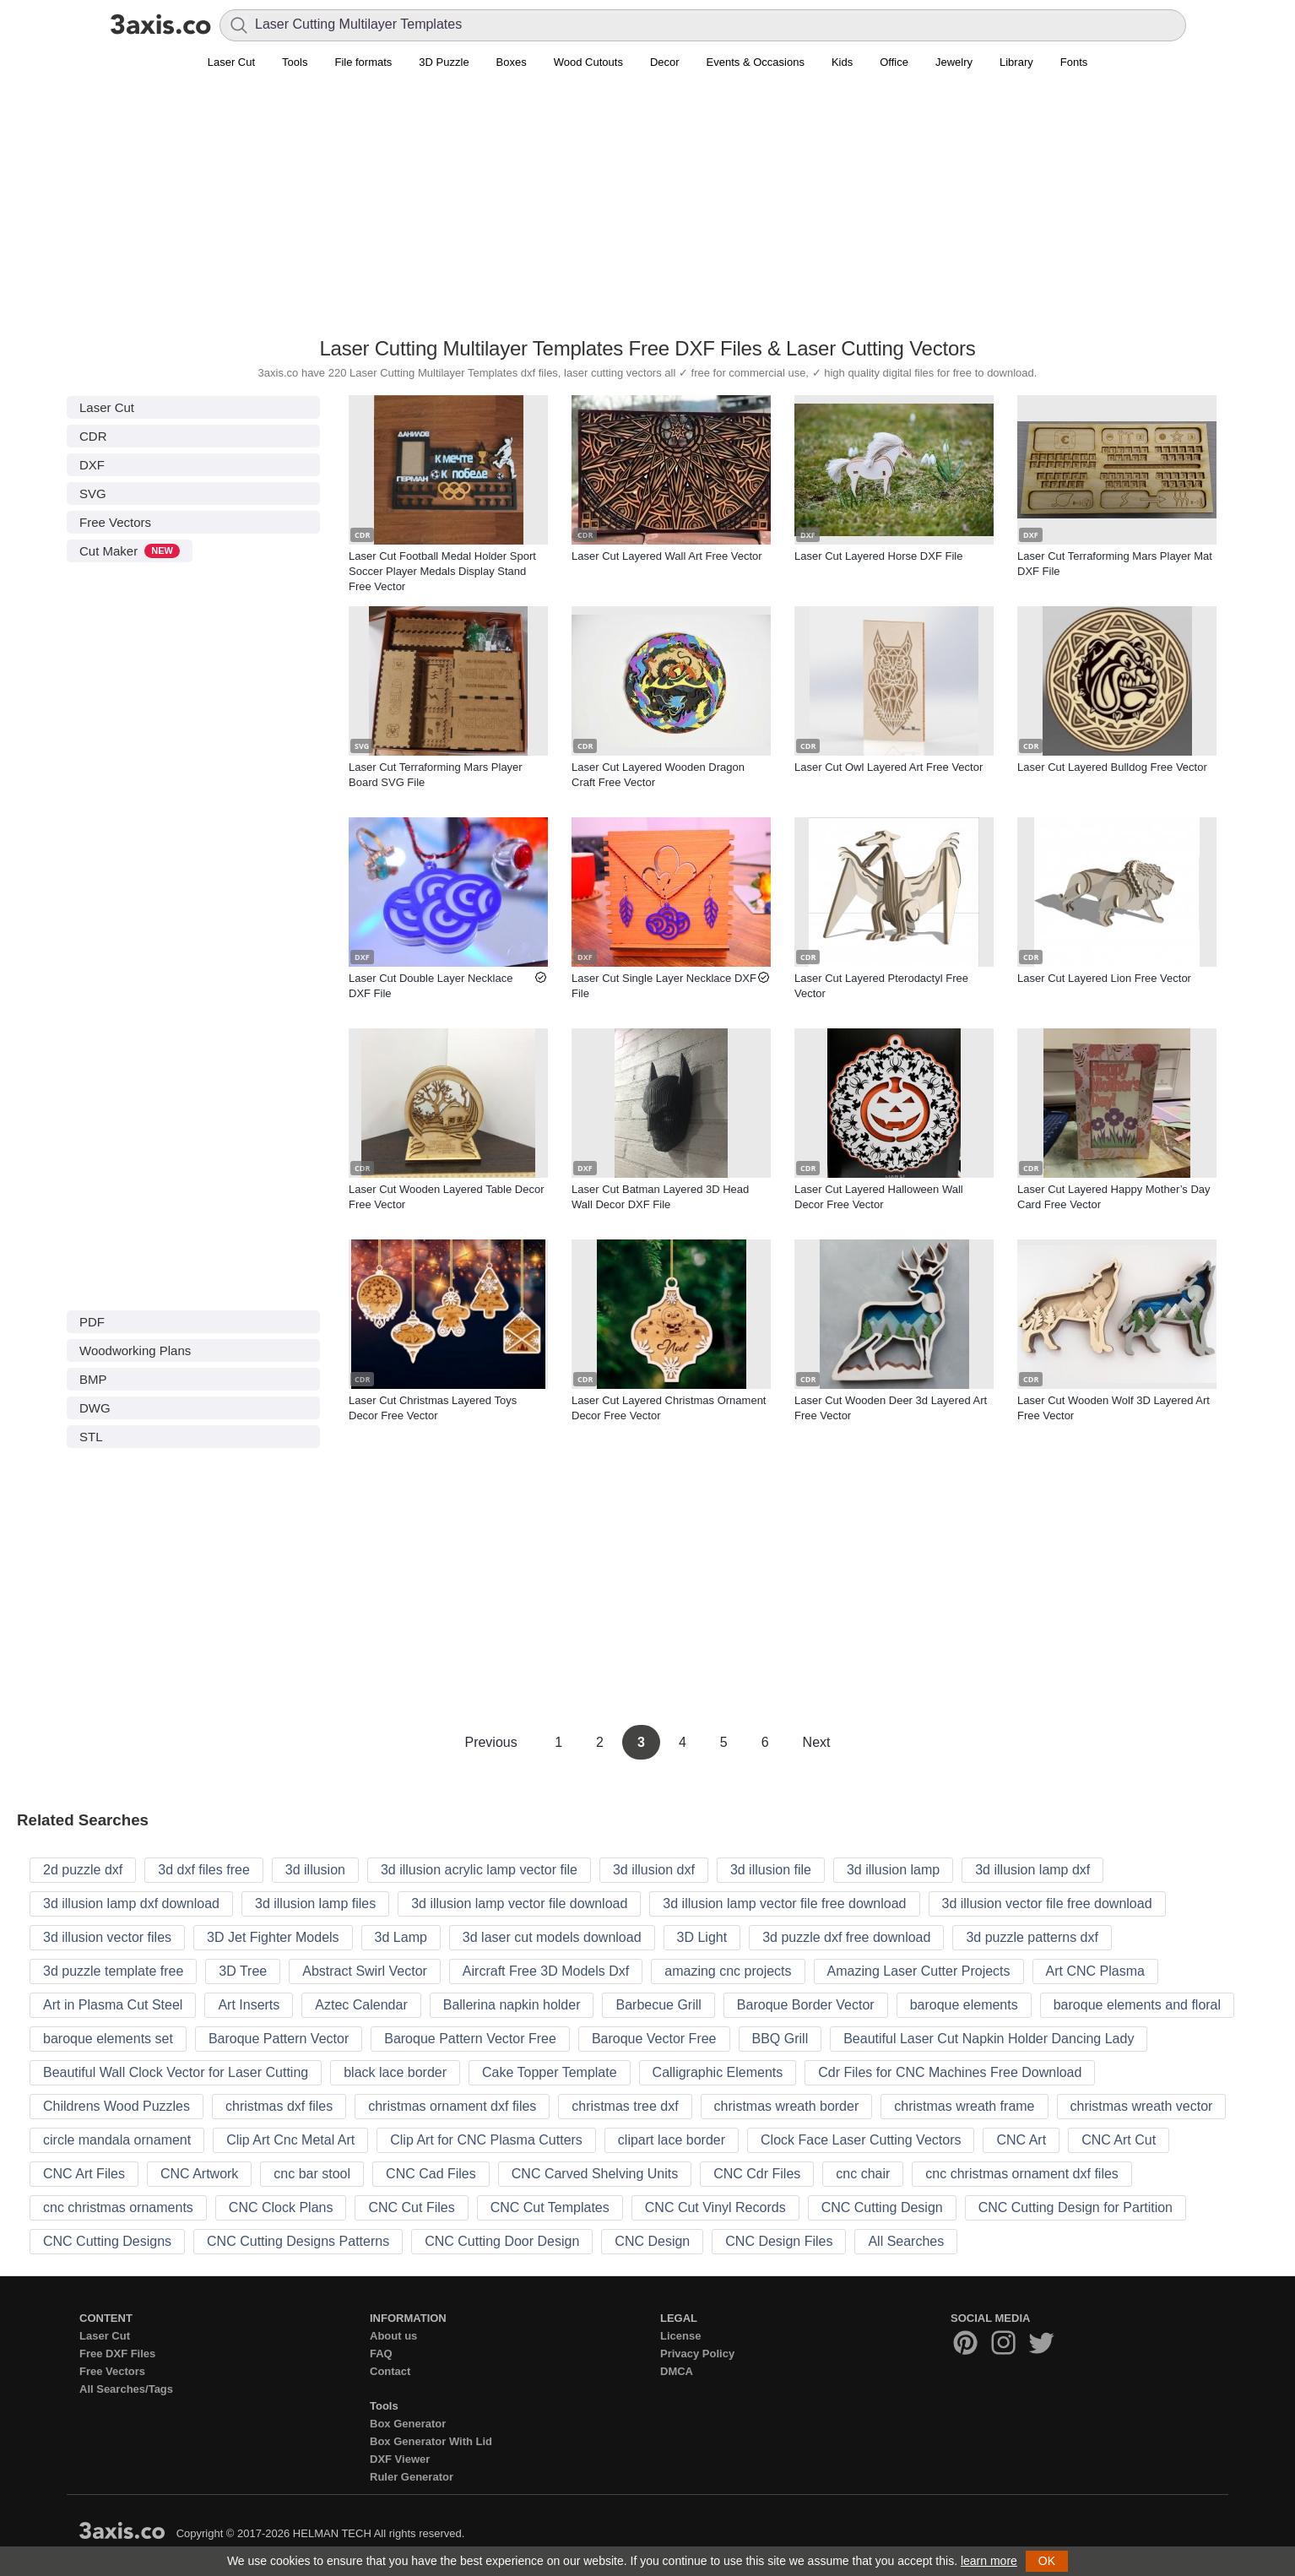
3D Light (702, 1937)
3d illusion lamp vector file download (519, 1903)
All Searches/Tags (126, 2389)
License (680, 2335)
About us (393, 2335)
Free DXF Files (117, 2353)
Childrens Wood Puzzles (116, 2106)
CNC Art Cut (1118, 2140)
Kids (842, 62)
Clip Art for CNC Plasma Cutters (486, 2140)
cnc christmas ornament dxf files (1022, 2174)
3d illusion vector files (107, 1937)
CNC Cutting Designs (107, 2241)
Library (1016, 62)
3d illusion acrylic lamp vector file (479, 1870)
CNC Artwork (199, 2174)
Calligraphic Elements (718, 2072)
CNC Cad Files (431, 2174)
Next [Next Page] (817, 1742)
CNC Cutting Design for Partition (1075, 2207)
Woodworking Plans (135, 1350)
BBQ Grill (780, 2038)
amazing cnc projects (727, 1971)
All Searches (906, 2241)
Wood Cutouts (588, 62)
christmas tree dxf (625, 2106)
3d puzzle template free (113, 1971)
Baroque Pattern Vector (279, 2038)
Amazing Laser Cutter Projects (919, 1971)
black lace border (395, 2072)
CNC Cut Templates (550, 2207)
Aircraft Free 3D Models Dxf (546, 1971)
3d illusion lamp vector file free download (784, 1903)
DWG (95, 1408)
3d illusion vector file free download (1047, 1903)
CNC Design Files (778, 2241)
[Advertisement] (647, 212)
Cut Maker (129, 551)
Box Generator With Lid (431, 2441)
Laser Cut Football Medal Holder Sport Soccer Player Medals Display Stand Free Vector (442, 571)
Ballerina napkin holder (512, 2005)
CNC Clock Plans (281, 2207)
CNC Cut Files (411, 2207)
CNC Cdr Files (756, 2174)
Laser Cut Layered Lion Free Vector (1104, 978)
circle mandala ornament (117, 2140)
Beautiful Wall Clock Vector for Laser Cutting (175, 2072)
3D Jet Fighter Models (273, 1937)
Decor (665, 62)
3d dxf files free (204, 1870)
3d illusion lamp (893, 1870)
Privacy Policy (697, 2353)
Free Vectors (115, 522)
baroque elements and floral (1137, 2005)
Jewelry (954, 62)
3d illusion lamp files (315, 1903)
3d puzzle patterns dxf (1032, 1937)
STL (91, 1436)
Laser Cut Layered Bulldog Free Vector (1112, 767)
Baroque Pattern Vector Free (470, 2038)
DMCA (676, 2371)
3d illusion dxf (654, 1870)
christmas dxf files (279, 2106)
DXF (92, 465)
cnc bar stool (312, 2174)
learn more (989, 2561)
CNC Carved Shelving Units (595, 2174)
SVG (92, 493)
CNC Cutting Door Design (502, 2241)
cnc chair (863, 2174)
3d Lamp (401, 1937)
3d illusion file (770, 1870)
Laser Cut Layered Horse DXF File (878, 556)
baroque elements (964, 2005)
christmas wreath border (786, 2106)
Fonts (1074, 62)
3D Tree (243, 1971)
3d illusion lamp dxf (1032, 1870)
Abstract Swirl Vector (364, 1971)
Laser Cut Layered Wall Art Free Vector (667, 556)
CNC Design (652, 2241)
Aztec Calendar (361, 2005)
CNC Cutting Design (882, 2207)
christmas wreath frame (964, 2106)
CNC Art (1021, 2140)
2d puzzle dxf (82, 1870)
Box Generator (408, 2423)
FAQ (381, 2353)
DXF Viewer (400, 2459)
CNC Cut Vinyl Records (715, 2207)
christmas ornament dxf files (452, 2106)
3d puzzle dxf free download (846, 1937)
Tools (294, 62)
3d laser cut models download (552, 1937)
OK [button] (1046, 2561)
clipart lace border (671, 2140)
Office (894, 62)
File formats (363, 62)
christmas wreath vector (1141, 2106)
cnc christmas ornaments (118, 2207)
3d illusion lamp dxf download (131, 1903)
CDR (93, 436)
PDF (92, 1322)
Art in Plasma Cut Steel (112, 2005)
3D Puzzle (444, 62)
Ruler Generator (411, 2476)
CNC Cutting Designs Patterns (298, 2241)
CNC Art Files (84, 2174)
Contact (390, 2371)
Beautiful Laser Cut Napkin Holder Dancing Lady (988, 2038)
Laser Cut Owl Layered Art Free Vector (888, 767)
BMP (93, 1379)
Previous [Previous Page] (492, 1742)
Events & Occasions (756, 62)
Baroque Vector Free (654, 2038)
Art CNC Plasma (1095, 1971)
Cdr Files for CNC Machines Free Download (949, 2072)
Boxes (511, 62)
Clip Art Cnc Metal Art (290, 2140)
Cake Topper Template (549, 2072)
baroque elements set (108, 2038)
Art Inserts (248, 2005)
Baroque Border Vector (806, 2005)
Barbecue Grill (658, 2005)
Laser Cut (231, 62)
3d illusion (315, 1870)
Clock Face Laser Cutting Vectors (861, 2140)
